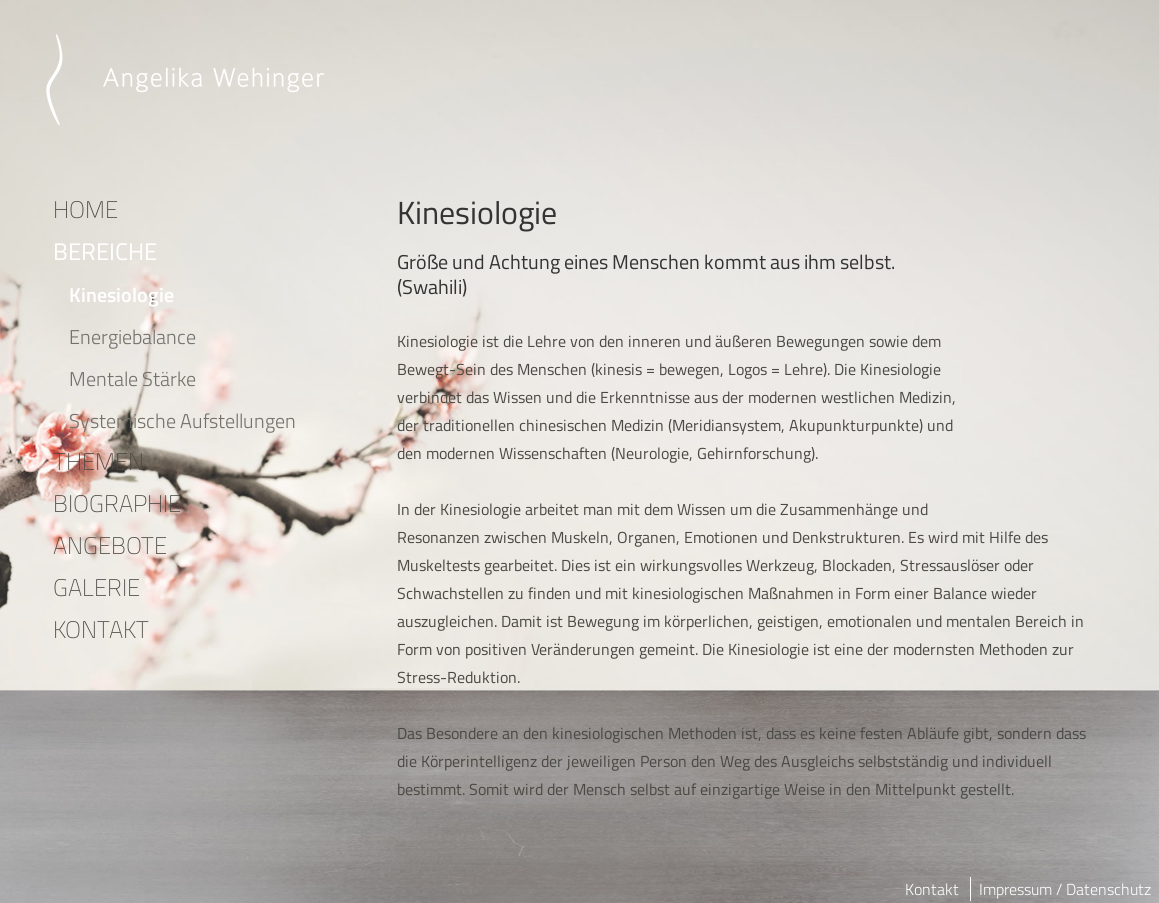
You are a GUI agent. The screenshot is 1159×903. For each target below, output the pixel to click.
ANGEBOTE (110, 545)
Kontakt (932, 889)
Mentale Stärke (132, 378)
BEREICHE (105, 251)
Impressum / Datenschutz (1065, 889)
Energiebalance (132, 336)
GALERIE (96, 587)
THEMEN (98, 461)
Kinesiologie (121, 294)
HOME (85, 209)
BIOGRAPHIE (117, 503)
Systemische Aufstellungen (182, 420)
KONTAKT (101, 629)
